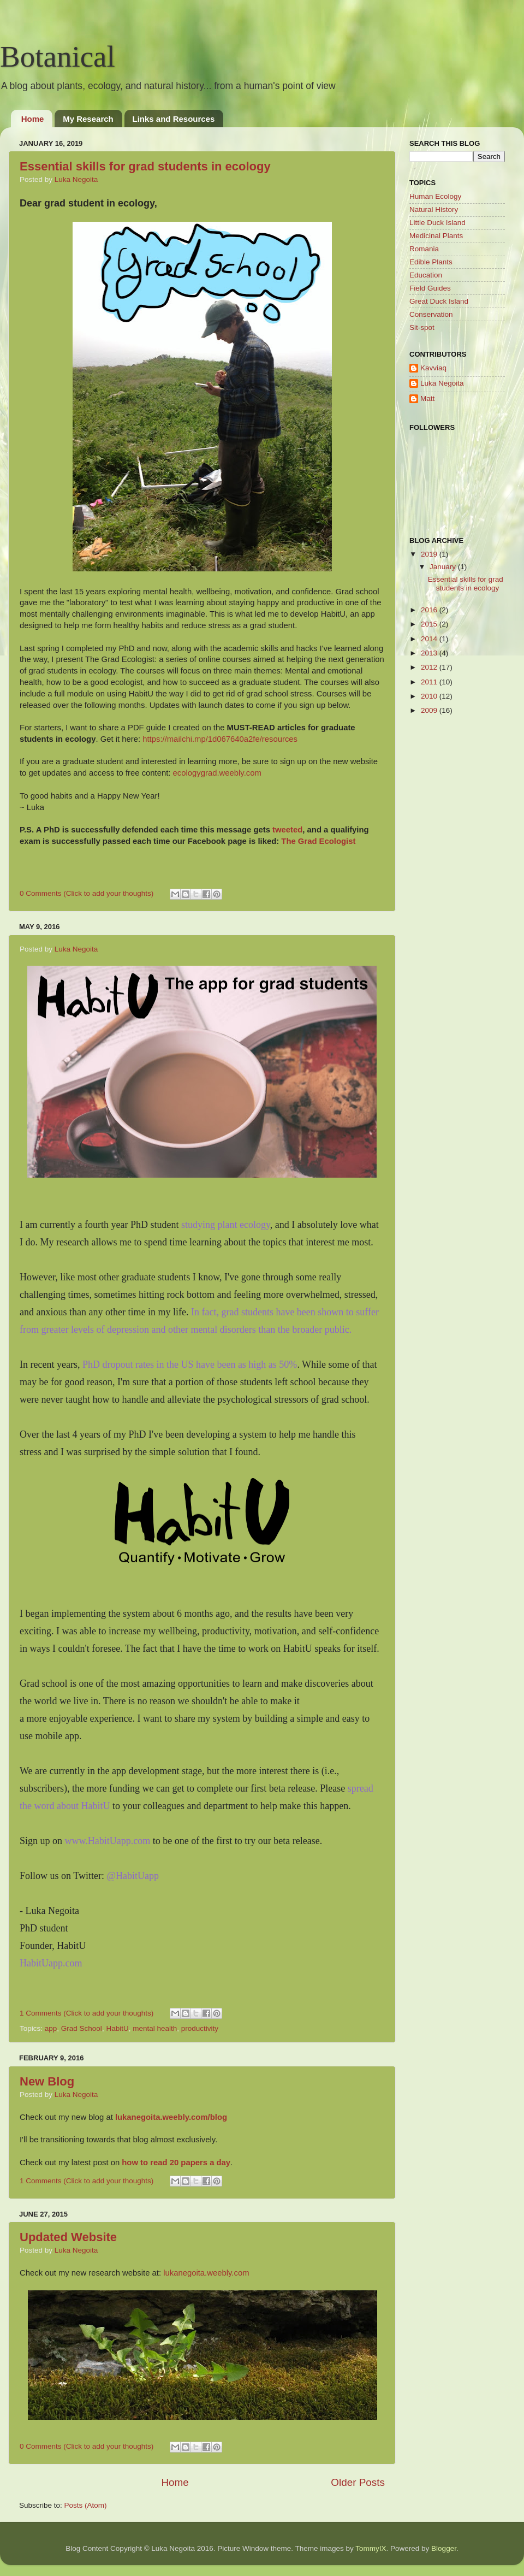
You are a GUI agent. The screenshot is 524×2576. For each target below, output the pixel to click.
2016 (430, 610)
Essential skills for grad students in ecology (145, 166)
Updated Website (68, 2237)
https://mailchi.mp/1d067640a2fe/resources (219, 739)
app (51, 2028)
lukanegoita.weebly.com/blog (171, 2117)
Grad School (81, 2028)
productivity (199, 2028)
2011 (430, 682)
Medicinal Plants (436, 236)
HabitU (117, 2028)
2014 (430, 639)
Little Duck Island (437, 222)
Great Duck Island (438, 301)
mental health (155, 2028)
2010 (430, 696)
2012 (430, 667)
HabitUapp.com (51, 1963)
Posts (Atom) (85, 2505)
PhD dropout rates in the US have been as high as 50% (189, 1364)
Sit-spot (421, 327)
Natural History (433, 209)
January (444, 567)
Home (32, 118)
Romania (424, 249)
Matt (427, 398)
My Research (88, 118)
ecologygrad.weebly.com (217, 773)
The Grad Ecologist (318, 841)
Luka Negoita (76, 179)
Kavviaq (433, 368)
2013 (430, 653)
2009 (430, 710)
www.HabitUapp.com (108, 1840)
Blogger (443, 2548)
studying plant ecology (225, 1224)
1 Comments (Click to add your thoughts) (86, 2013)
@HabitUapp (132, 1875)
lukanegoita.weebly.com (206, 2272)
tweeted (287, 829)
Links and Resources (174, 118)
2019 (430, 554)
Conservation (431, 314)
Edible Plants (430, 262)
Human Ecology (435, 196)
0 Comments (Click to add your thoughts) (86, 893)
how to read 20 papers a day (176, 2162)
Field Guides (430, 288)
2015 (430, 624)
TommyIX (370, 2548)
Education (425, 275)
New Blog (47, 2081)
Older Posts (358, 2482)
